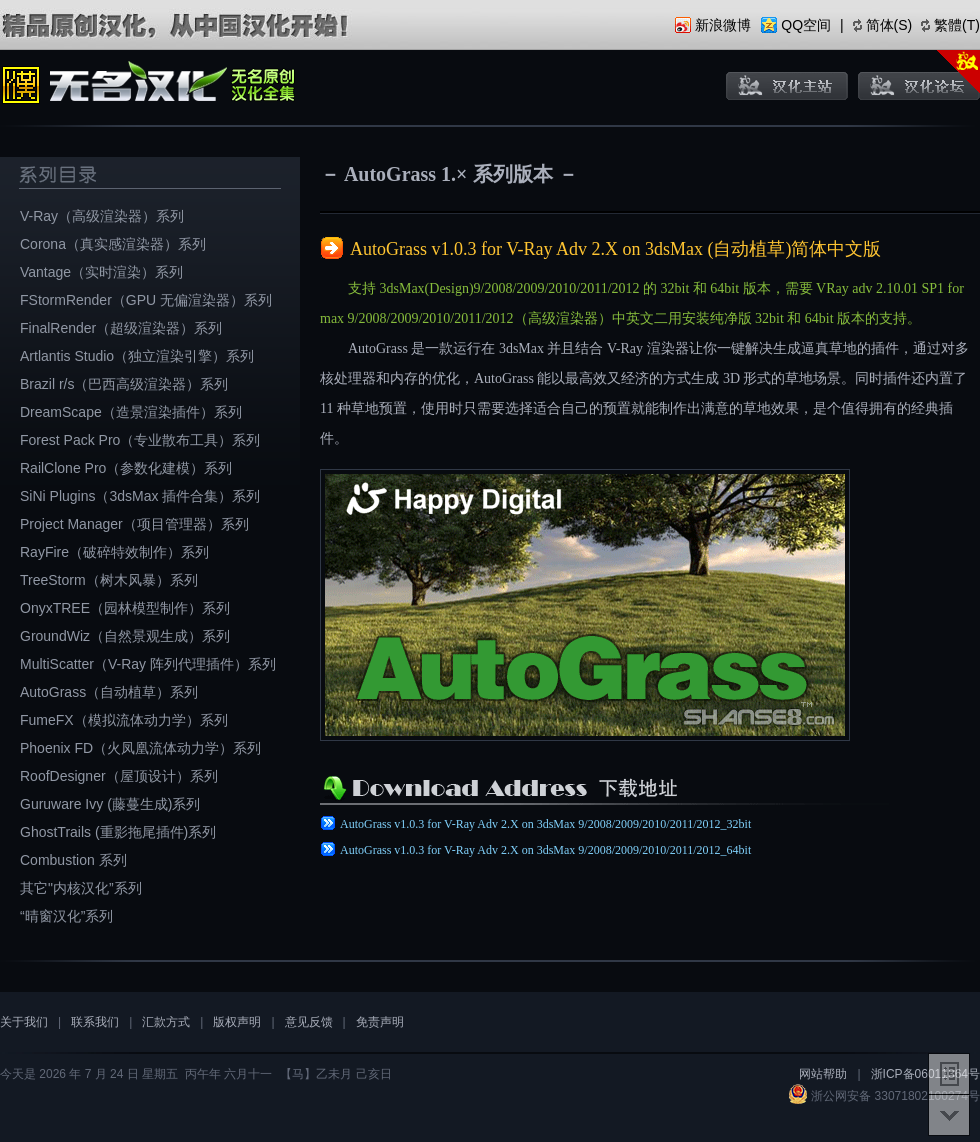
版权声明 (237, 1022)
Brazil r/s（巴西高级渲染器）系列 (124, 384)
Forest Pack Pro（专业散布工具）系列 (140, 440)
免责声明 (380, 1022)
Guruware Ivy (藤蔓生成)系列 (110, 804)
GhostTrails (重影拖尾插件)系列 (118, 832)
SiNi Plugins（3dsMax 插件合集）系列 (140, 496)
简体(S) (889, 25)
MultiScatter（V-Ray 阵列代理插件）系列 (148, 664)
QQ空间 (806, 25)
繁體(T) (957, 25)
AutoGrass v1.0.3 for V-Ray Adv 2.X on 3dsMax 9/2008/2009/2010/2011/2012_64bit (545, 850)
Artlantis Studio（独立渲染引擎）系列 (137, 356)
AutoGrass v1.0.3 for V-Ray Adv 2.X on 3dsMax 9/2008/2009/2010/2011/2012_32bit (545, 824)
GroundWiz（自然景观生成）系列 (125, 636)
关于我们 (24, 1022)
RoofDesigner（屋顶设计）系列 (119, 776)
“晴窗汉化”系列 (66, 916)
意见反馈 (309, 1022)
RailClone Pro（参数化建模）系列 (126, 468)
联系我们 (95, 1022)
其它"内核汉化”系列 (81, 888)
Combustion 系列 (73, 860)
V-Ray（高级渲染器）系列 (102, 216)
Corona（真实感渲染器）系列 (113, 244)
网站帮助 (823, 1074)
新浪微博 (723, 25)
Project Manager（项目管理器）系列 (134, 524)
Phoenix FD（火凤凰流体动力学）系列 (140, 748)
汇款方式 (166, 1022)
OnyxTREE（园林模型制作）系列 (125, 608)
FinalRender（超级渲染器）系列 (121, 328)
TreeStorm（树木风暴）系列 (109, 580)
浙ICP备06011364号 (925, 1074)
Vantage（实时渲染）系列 (101, 272)
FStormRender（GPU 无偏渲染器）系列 (146, 300)
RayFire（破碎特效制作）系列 (114, 552)
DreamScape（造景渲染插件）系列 (131, 412)
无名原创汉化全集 (150, 85)
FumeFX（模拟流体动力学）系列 (124, 720)
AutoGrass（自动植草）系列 (109, 692)
